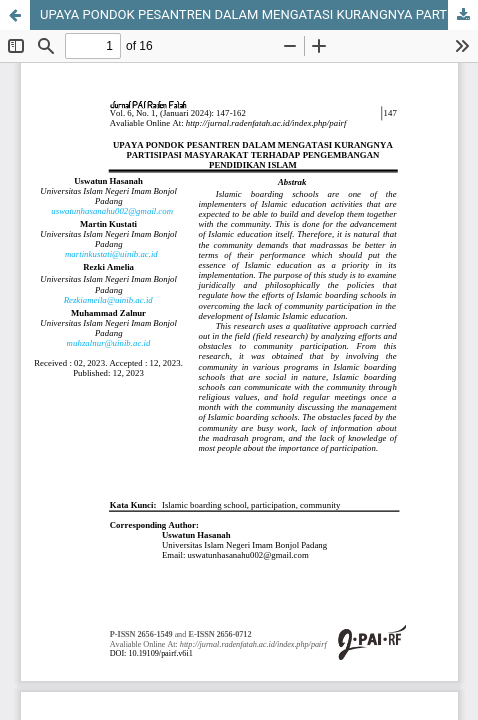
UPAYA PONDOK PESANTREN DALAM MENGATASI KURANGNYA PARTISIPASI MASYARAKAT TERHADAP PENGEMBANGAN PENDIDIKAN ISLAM (259, 14)
